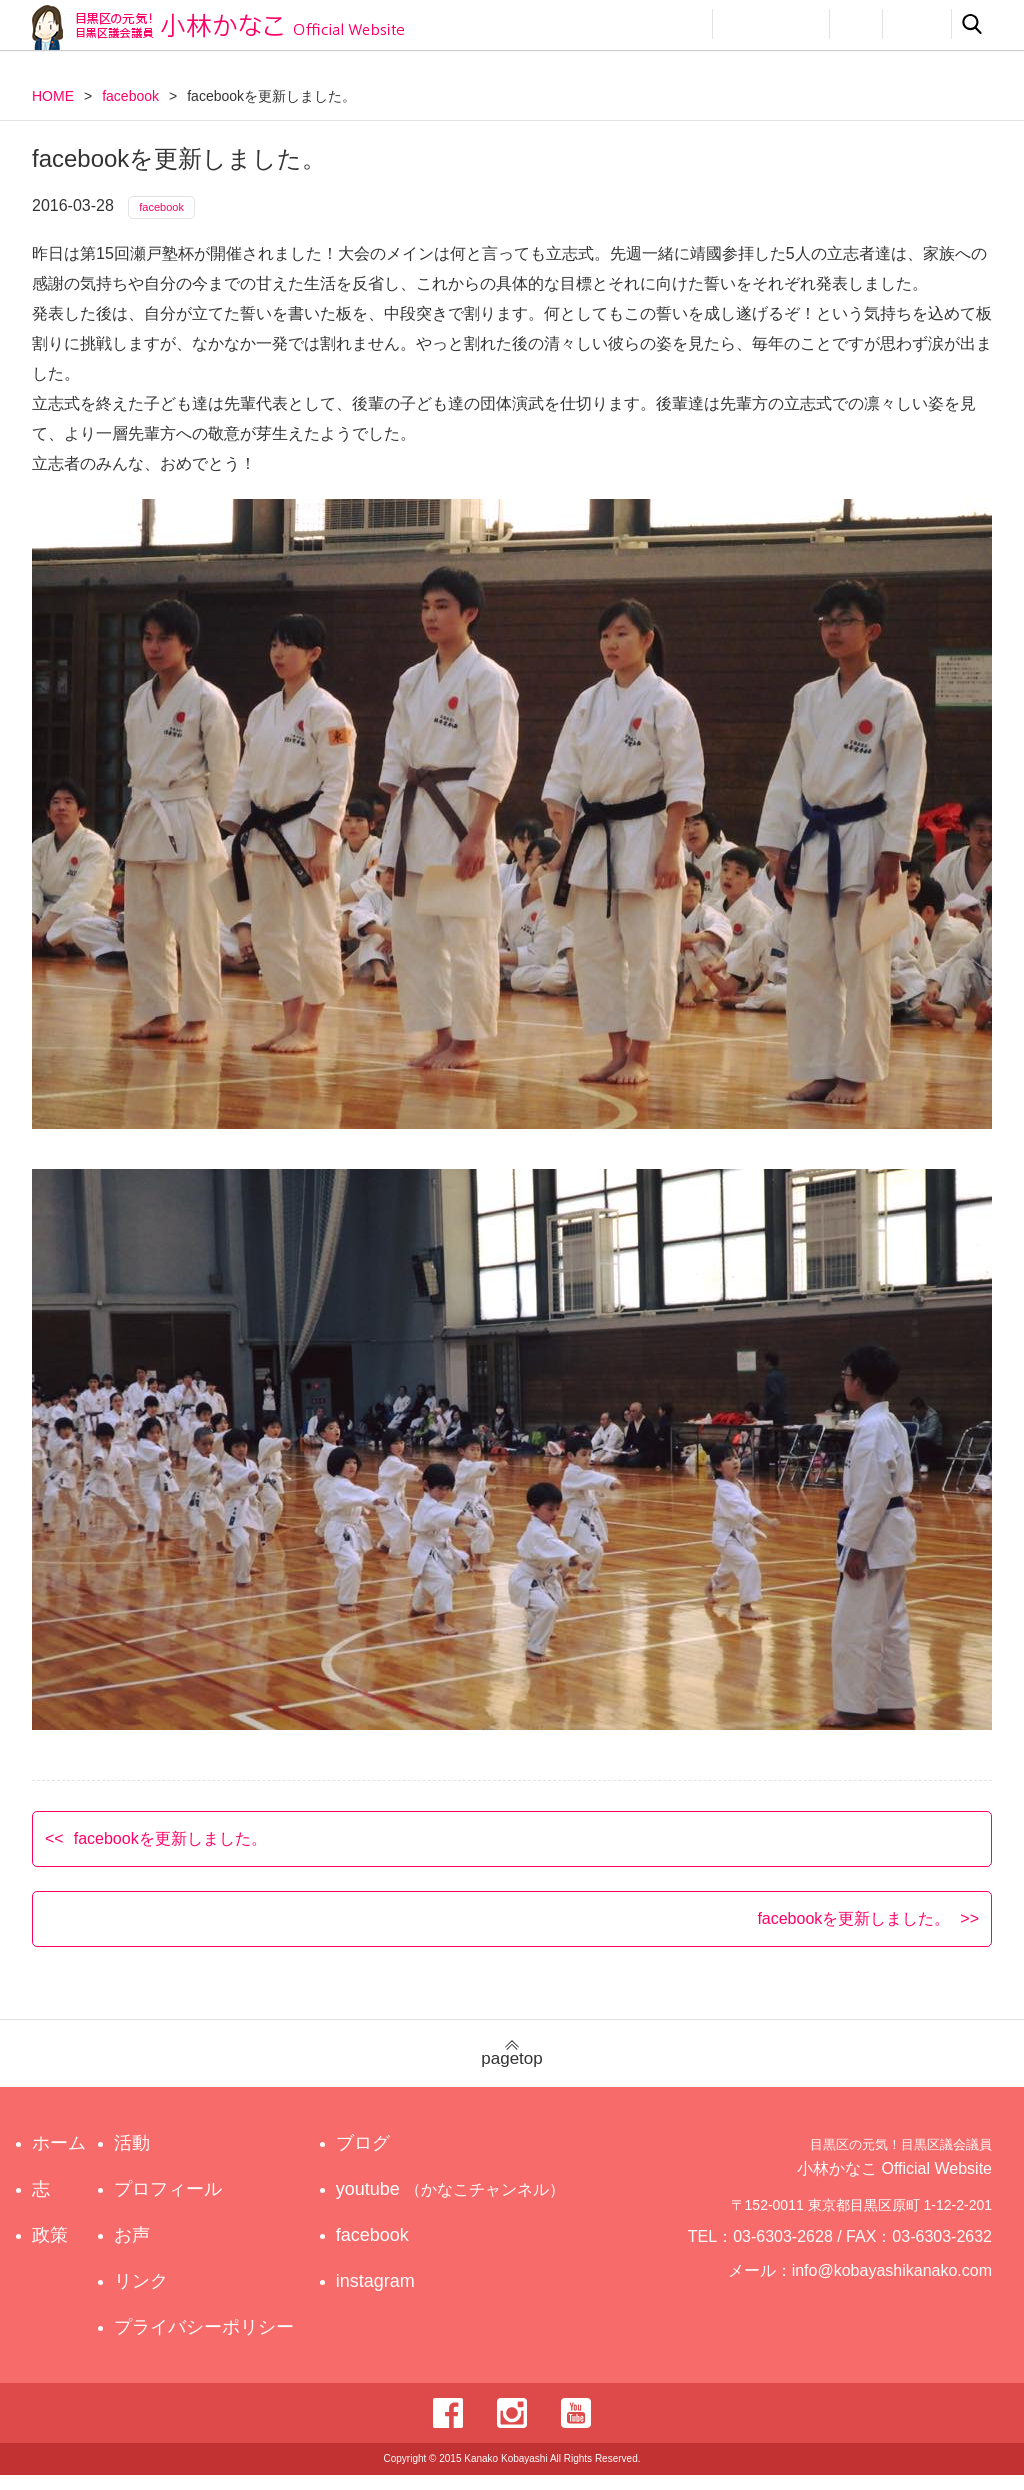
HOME (53, 96)
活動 (678, 24)
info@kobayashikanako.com (904, 2294)
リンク (917, 24)
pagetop (512, 2068)
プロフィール (771, 24)
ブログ (381, 2158)
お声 (856, 24)
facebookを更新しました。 (170, 1852)
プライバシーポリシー (209, 2342)
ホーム (59, 2158)
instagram (393, 2296)
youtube (453, 2204)
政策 (610, 24)
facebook (130, 96)
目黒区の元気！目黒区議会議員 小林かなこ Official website (218, 27)
